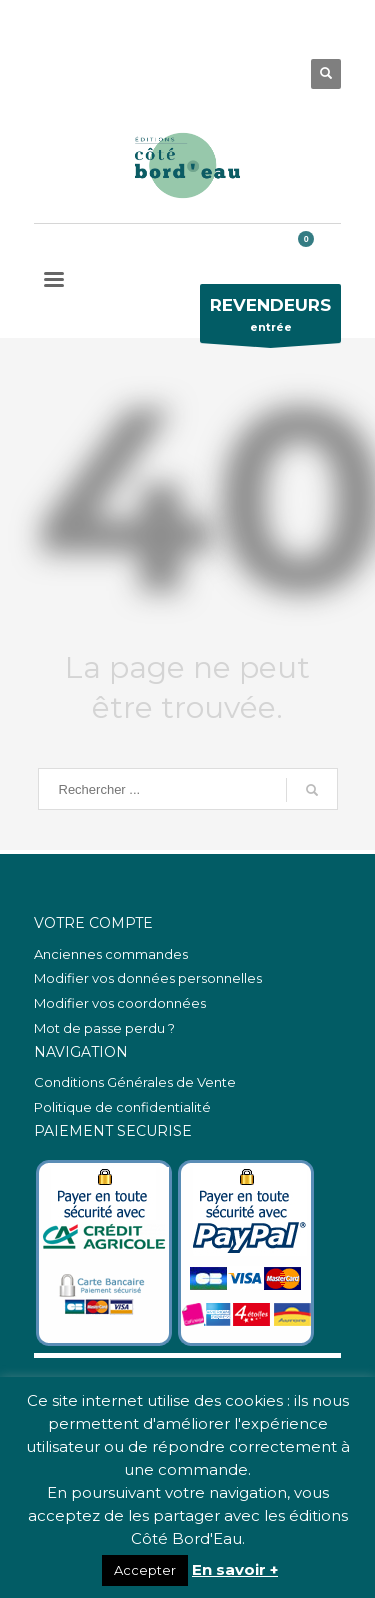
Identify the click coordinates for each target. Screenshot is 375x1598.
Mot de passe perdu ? (104, 1028)
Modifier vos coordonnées (120, 1003)
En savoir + (235, 1569)
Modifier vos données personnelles (148, 978)
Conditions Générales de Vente (135, 1082)
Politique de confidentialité (122, 1107)
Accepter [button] (145, 1570)
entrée (270, 318)
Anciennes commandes (111, 954)
